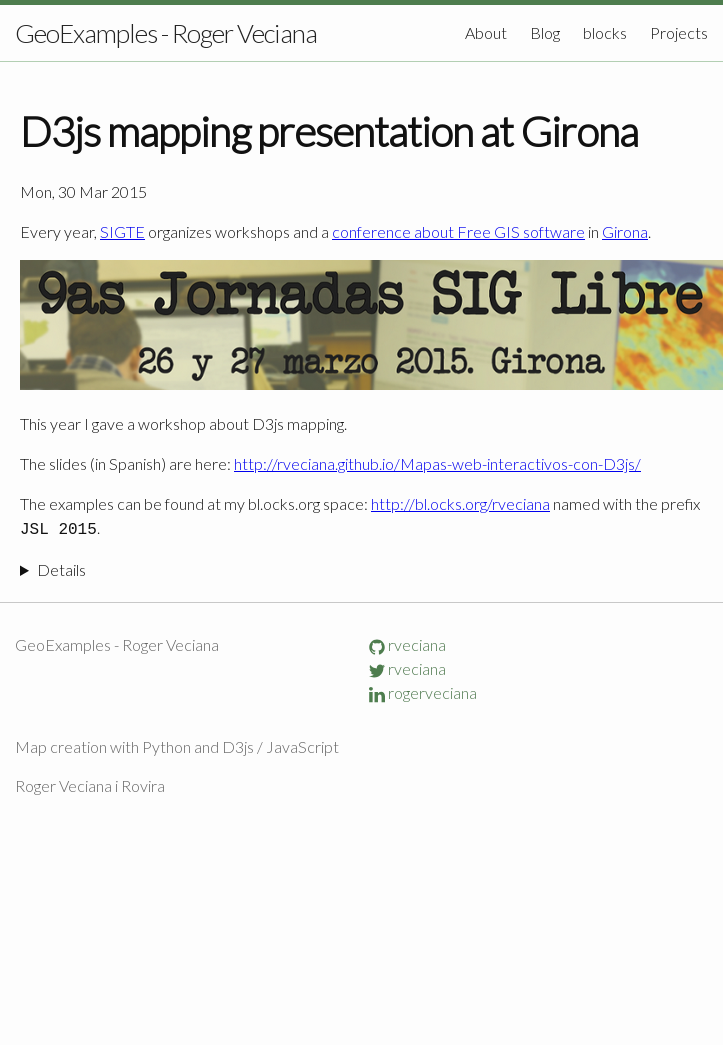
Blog (546, 32)
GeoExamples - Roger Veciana (166, 33)
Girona (625, 231)
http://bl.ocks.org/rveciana (460, 503)
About (487, 32)
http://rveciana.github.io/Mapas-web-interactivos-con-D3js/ (437, 463)
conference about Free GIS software (458, 231)
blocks (606, 32)
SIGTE (122, 231)
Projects (679, 32)
